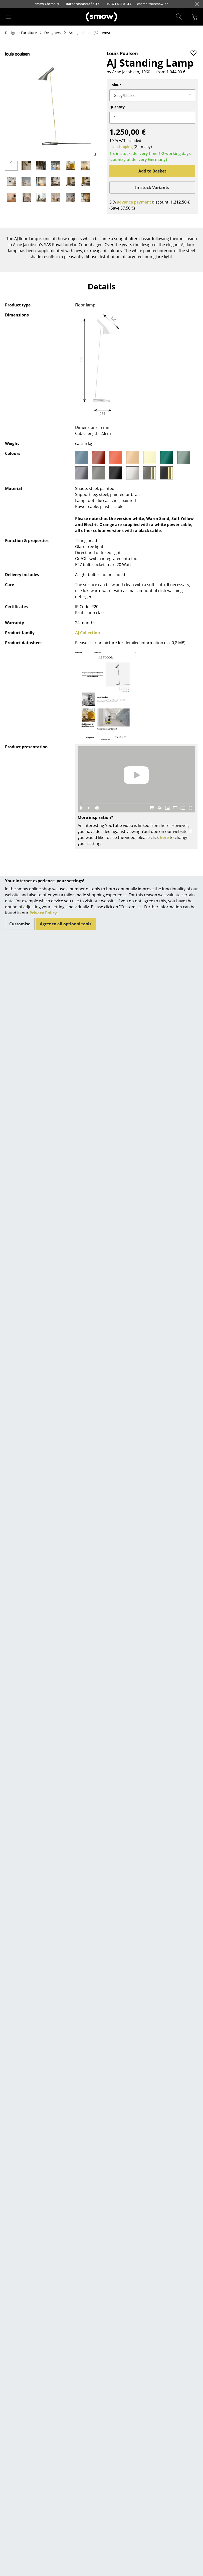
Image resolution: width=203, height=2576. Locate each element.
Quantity (117, 107)
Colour (115, 84)
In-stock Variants (152, 187)
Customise (19, 924)
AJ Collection (87, 632)
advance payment (134, 202)
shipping (125, 146)
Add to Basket (152, 171)
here (164, 837)
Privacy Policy (43, 913)
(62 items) (89, 32)
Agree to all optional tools (65, 924)
